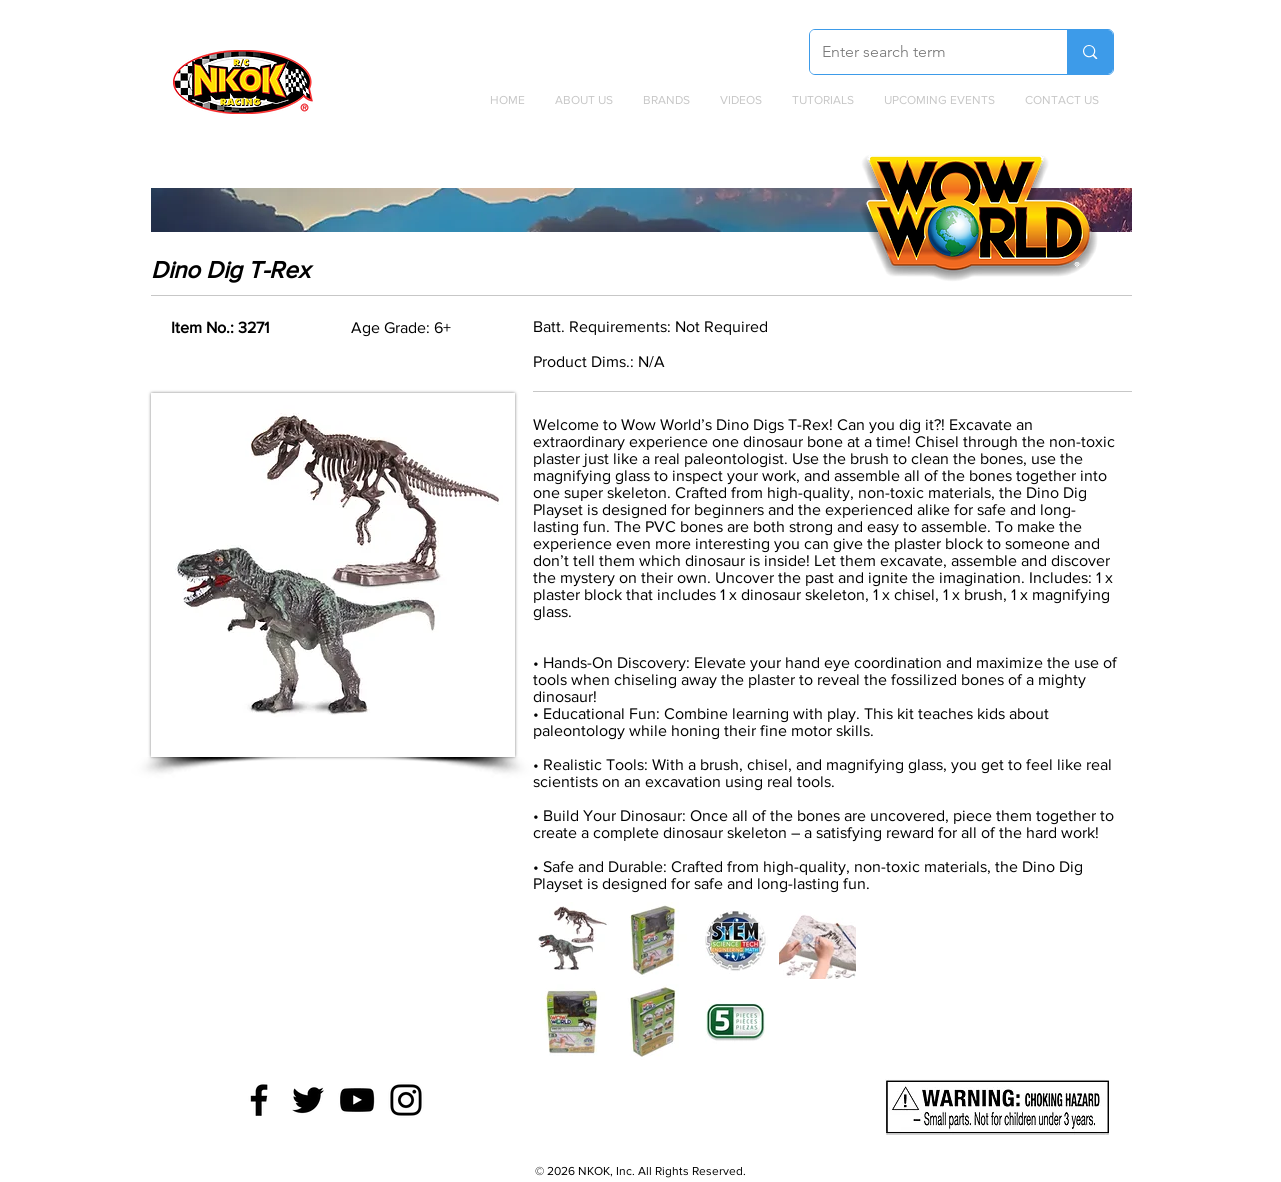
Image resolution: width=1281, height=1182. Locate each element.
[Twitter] (308, 1100)
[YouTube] (357, 1100)
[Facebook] (259, 1100)
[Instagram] (406, 1100)
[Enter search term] (924, 52)
